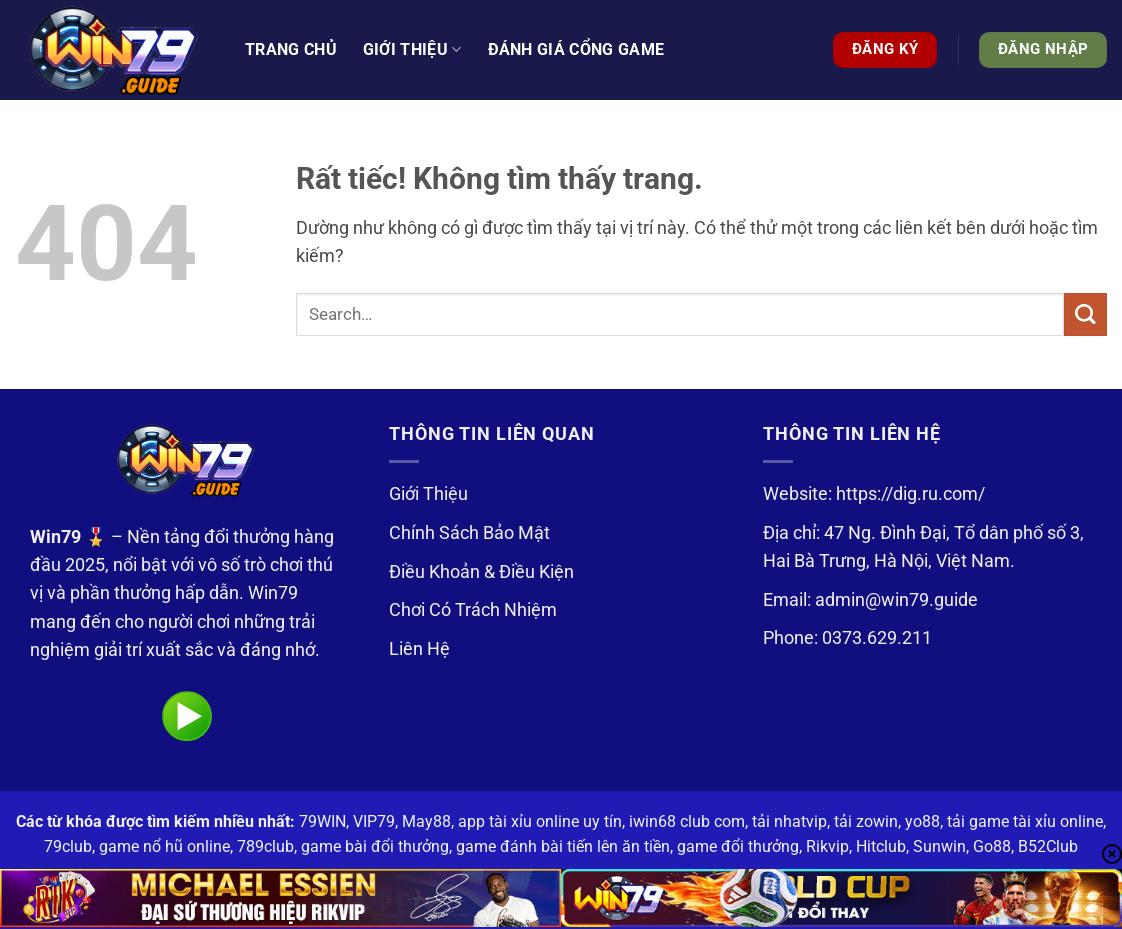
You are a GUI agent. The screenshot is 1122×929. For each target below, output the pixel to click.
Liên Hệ (419, 649)
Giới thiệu (412, 50)
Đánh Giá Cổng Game (576, 49)
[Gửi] (1085, 314)
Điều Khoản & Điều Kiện (481, 572)
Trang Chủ (291, 49)
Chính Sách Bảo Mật (469, 533)
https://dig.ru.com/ (910, 494)
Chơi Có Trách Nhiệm (473, 610)
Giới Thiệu (428, 494)
